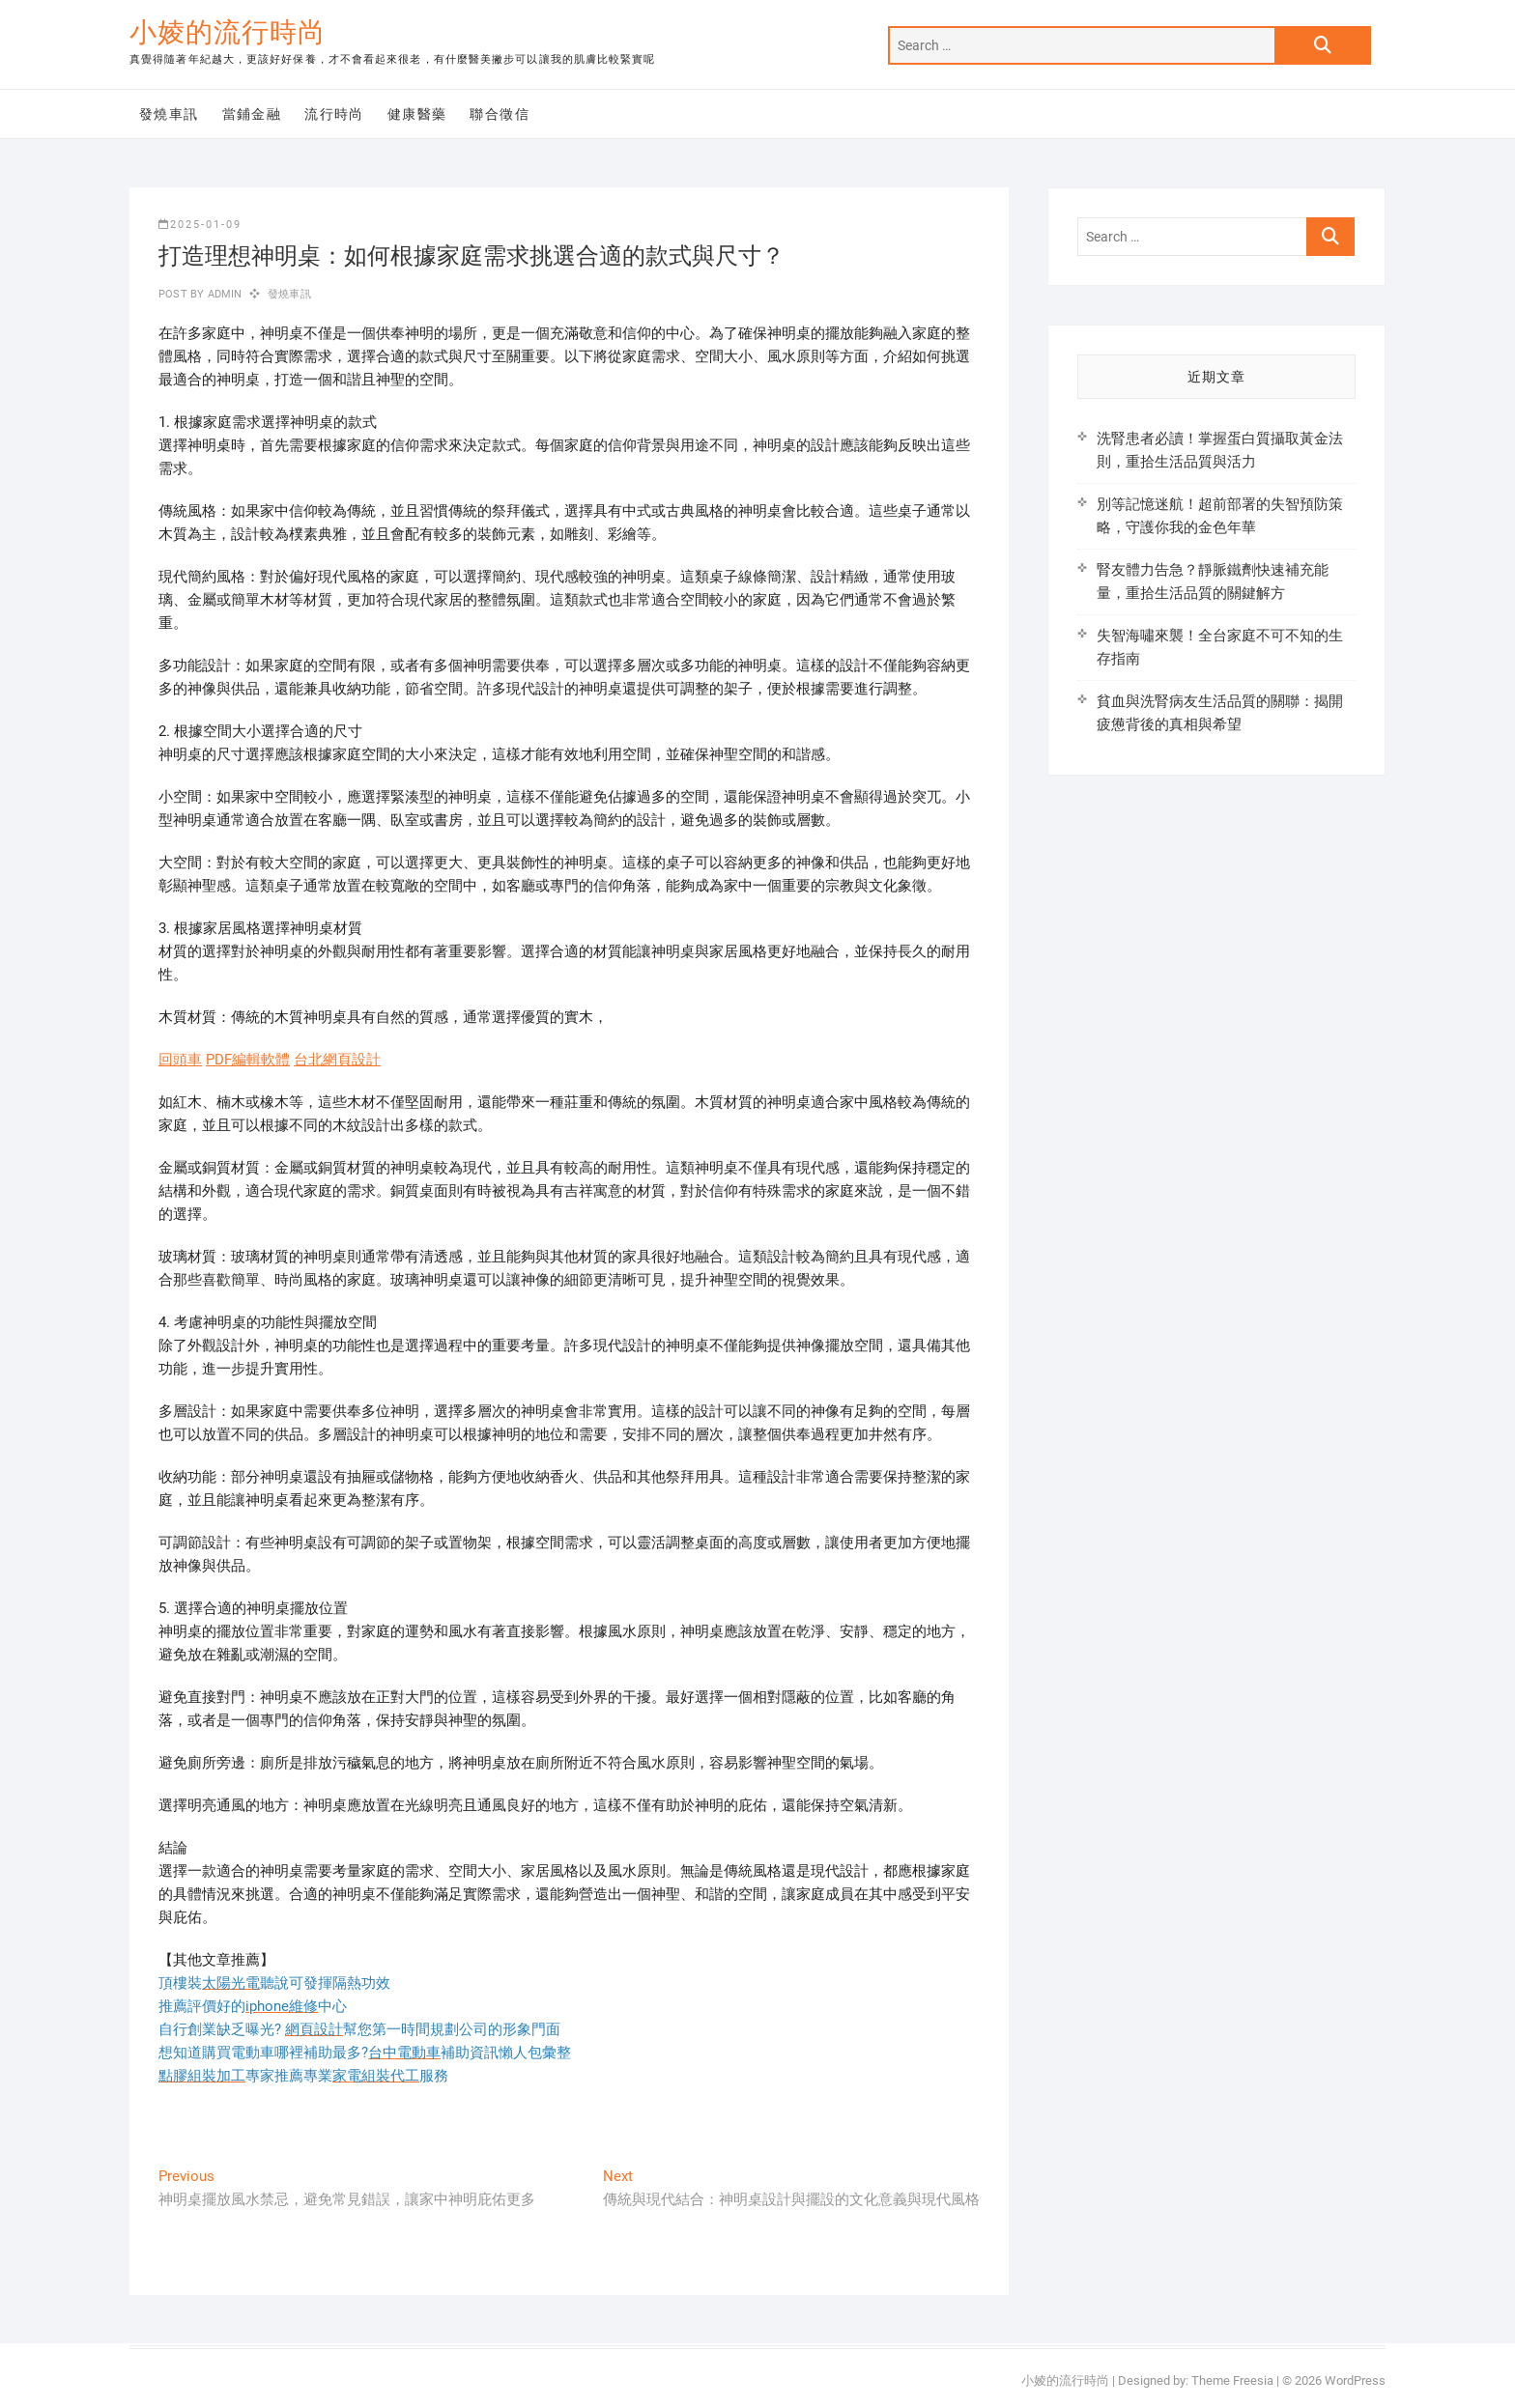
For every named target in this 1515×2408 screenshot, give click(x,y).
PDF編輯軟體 (248, 1059)
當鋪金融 (252, 114)
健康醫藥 (417, 114)
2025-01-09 (200, 224)
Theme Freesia (1232, 2380)
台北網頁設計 (337, 1059)
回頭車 (180, 1059)
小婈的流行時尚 (227, 32)
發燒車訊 (169, 114)
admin (223, 294)
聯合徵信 (499, 114)
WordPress (1355, 2380)
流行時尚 (334, 114)
